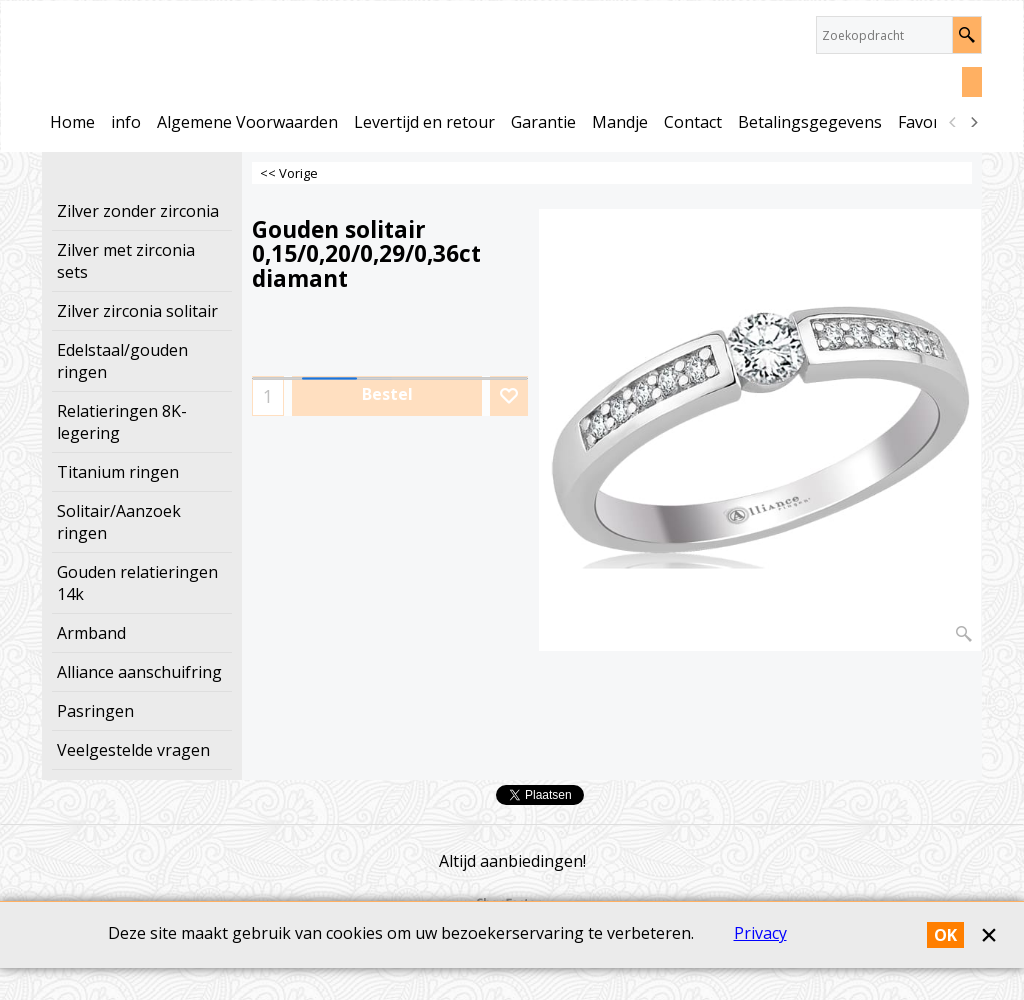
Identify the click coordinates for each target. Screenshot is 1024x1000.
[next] (973, 122)
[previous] (953, 122)
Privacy (760, 965)
